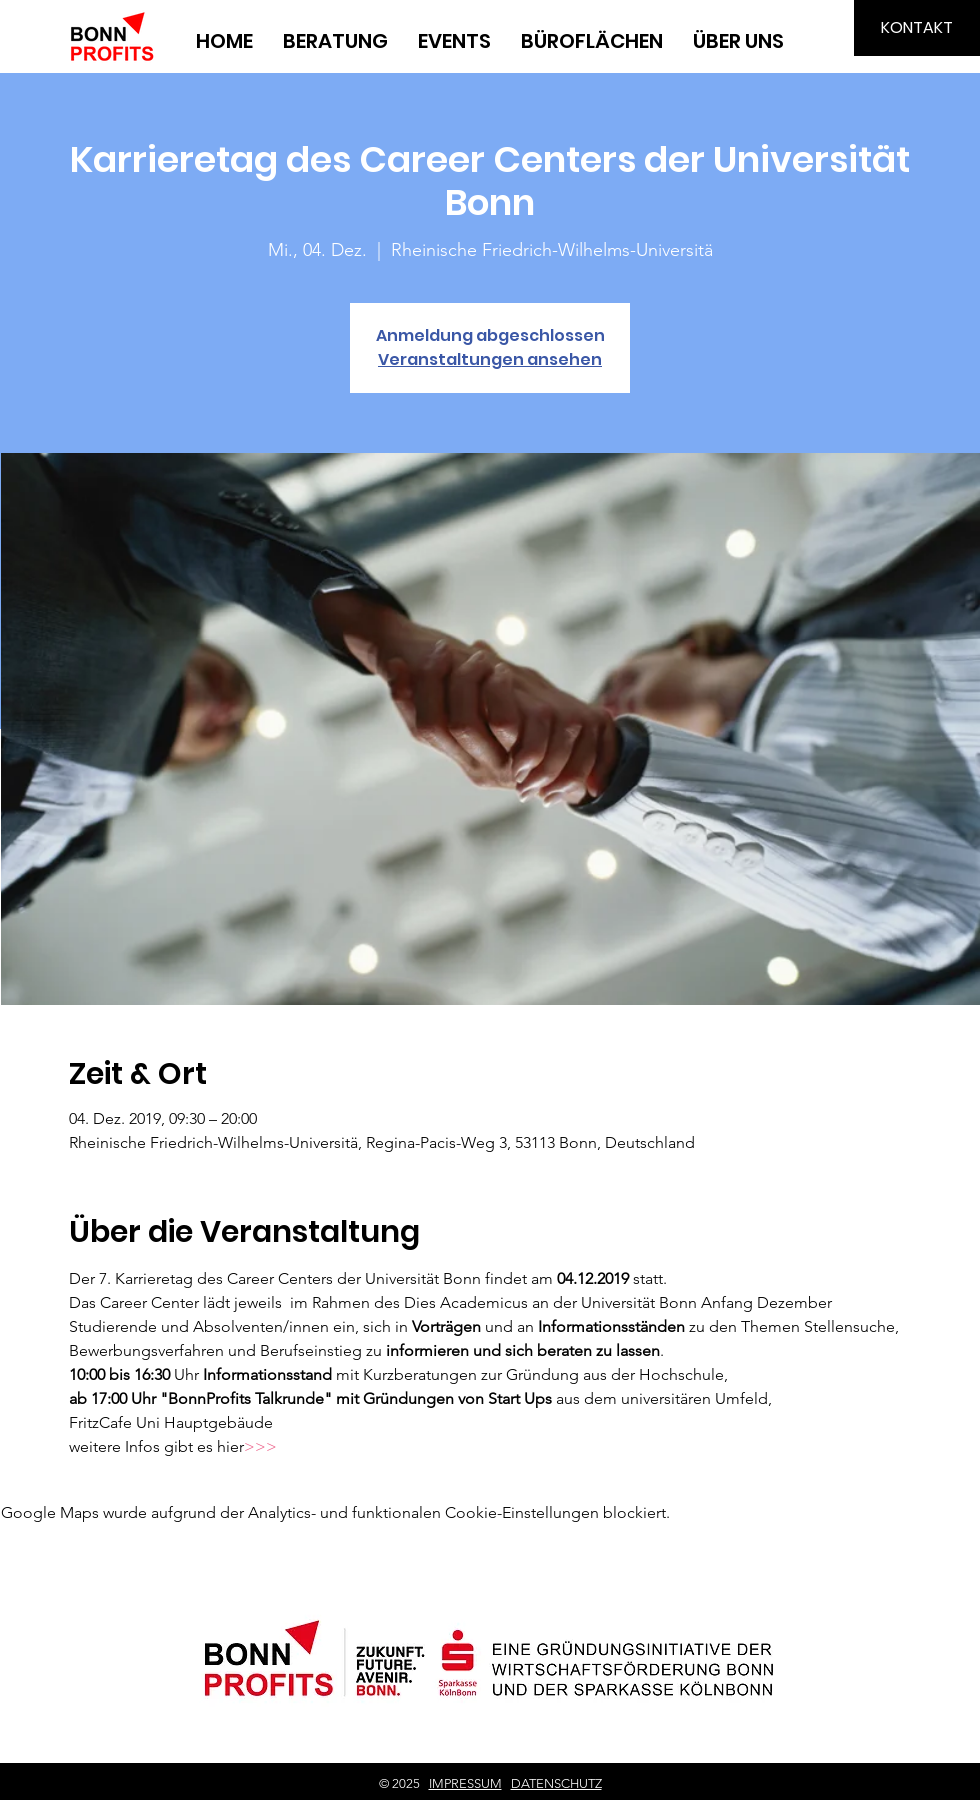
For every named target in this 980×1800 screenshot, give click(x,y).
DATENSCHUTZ (556, 1783)
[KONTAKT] (917, 28)
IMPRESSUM (465, 1783)
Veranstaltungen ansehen (490, 359)
